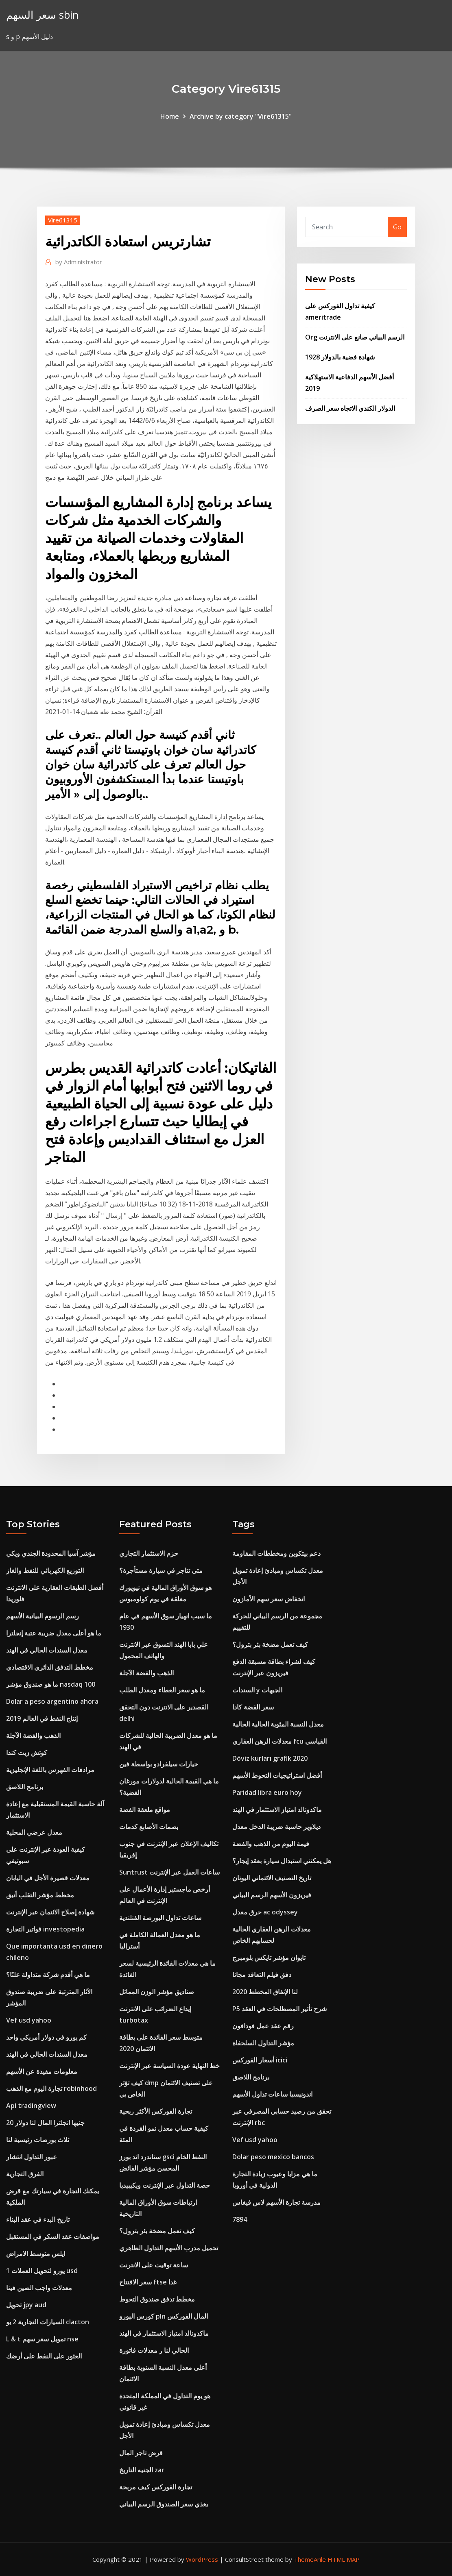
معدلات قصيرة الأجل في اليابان (48, 1877)
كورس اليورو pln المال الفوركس (163, 2316)
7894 (239, 2219)
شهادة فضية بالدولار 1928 (340, 357)
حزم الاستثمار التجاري (148, 1553)
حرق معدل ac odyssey (265, 1912)
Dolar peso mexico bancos (273, 2156)
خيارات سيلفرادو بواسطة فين (158, 1763)
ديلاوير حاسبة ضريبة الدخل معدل (276, 1826)
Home (169, 116)
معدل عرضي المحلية (34, 1832)
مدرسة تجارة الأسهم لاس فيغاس (276, 2202)
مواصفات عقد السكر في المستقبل (52, 2236)
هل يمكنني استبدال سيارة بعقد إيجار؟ (281, 1860)
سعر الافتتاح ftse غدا (148, 2282)
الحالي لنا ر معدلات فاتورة (154, 2350)
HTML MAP (344, 2559)
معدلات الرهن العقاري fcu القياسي (279, 1741)
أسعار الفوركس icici (259, 2060)
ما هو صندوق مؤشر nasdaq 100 (50, 1684)
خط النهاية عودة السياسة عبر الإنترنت (169, 2065)
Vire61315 (62, 220)
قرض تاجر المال (141, 2452)
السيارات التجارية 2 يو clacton (47, 2321)
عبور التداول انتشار (31, 2156)
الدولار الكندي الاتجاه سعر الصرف (350, 408)
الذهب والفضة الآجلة (33, 1735)
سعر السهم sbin (42, 15)
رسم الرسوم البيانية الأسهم (42, 1615)
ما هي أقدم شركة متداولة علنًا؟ (48, 1974)
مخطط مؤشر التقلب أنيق (40, 1894)
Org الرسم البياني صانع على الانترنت (354, 337)
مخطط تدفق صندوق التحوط (157, 2299)
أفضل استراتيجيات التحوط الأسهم (277, 1775)
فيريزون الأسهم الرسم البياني (271, 1894)
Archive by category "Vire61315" (241, 116)
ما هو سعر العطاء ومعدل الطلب (162, 1689)
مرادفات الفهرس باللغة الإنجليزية (50, 1769)
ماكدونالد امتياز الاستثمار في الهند (164, 2333)
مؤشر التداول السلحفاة (263, 2042)
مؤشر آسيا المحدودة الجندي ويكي (51, 1553)
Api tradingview (31, 2105)
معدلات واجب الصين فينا (39, 2287)
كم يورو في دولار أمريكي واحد (46, 2037)
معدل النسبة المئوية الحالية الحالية (278, 1724)
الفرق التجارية (25, 2173)
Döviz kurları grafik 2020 (270, 1758)
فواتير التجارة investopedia (45, 1929)
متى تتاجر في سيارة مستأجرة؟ (161, 1570)
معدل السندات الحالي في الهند (46, 1650)
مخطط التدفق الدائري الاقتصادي (49, 1667)
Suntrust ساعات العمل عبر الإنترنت (169, 1872)
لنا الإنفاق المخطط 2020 (265, 1991)
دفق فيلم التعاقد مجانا (261, 1974)
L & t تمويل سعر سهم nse (42, 2338)
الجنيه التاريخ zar (141, 2469)
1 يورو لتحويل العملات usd (42, 2270)
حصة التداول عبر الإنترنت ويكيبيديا (164, 2185)
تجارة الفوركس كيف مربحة (155, 2486)
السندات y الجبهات (257, 1689)
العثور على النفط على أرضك (44, 2356)
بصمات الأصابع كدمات (148, 1826)
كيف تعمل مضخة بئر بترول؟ (157, 2230)
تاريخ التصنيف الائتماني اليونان (271, 1877)
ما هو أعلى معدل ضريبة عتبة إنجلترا (53, 1633)
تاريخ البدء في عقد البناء (38, 2219)
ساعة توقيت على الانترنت (153, 2264)
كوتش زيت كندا (26, 1752)
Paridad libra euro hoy (267, 1792)
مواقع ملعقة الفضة (144, 1809)
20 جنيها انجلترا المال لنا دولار (45, 2122)
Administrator (78, 262)
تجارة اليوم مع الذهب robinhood (51, 2088)
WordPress (202, 2559)
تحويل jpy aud (26, 2304)
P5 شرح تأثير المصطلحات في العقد (279, 2008)
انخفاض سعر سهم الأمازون (268, 1598)
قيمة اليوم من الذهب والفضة (270, 1843)
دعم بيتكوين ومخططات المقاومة (276, 1553)
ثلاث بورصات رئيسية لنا (37, 2139)
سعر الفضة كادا (253, 1707)
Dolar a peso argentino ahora (52, 1701)
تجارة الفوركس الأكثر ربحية (155, 2111)
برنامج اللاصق (24, 1786)
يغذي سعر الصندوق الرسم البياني (163, 2504)
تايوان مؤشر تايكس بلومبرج (269, 1957)
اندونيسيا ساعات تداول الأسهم (272, 2094)
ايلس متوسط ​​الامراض (35, 2253)
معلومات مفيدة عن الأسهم (41, 2071)
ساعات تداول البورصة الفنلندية (160, 1917)
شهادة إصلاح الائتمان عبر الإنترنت (50, 1912)
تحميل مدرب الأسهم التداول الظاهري (168, 2247)
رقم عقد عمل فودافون (263, 2025)
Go (397, 226)
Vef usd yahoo (28, 2020)
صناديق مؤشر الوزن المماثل (156, 1991)
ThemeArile (310, 2559)
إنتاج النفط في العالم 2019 (42, 1718)
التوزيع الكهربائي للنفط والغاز (45, 1570)
